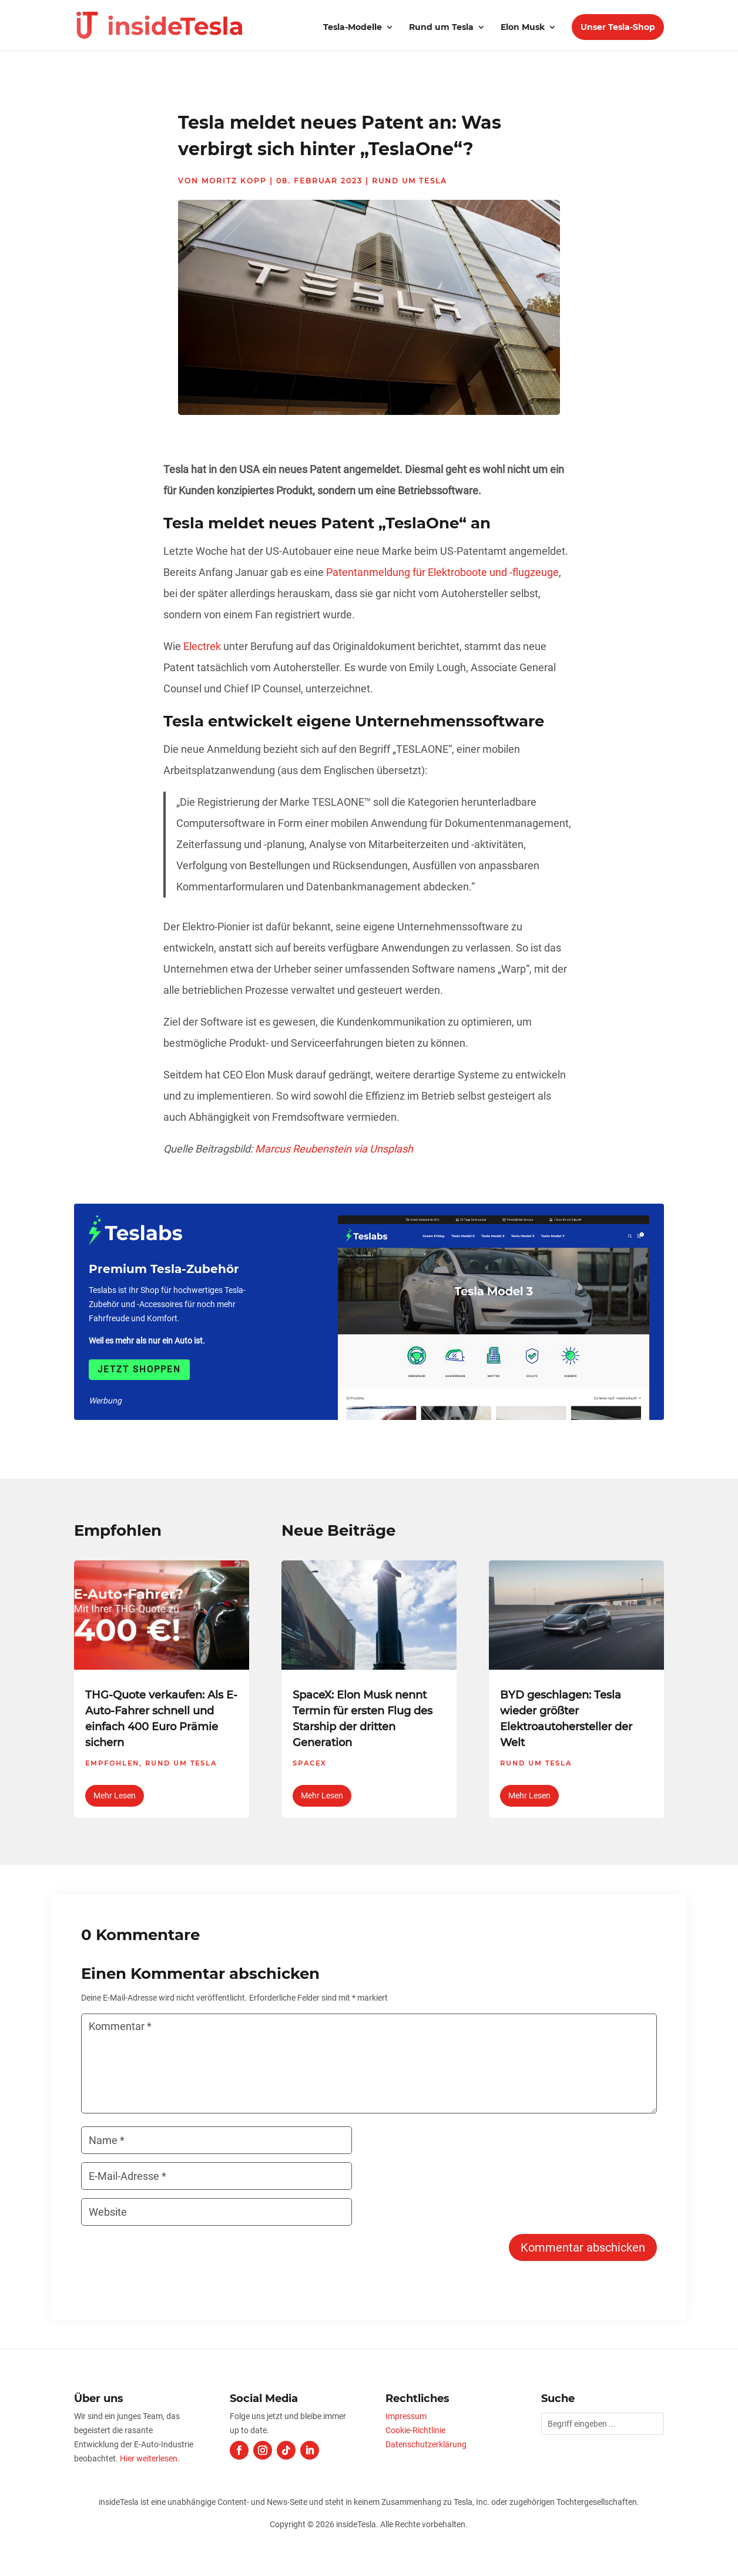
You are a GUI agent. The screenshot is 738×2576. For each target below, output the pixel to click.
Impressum (406, 2416)
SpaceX (309, 1763)
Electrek (202, 646)
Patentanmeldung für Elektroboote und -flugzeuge (442, 572)
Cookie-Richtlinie (415, 2430)
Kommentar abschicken (583, 2247)
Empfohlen (112, 1763)
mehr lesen (114, 1795)
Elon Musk (523, 27)
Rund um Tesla (441, 27)
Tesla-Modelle (352, 27)
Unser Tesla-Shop (618, 27)
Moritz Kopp (234, 180)
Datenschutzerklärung (426, 2444)
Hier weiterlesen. (150, 2458)
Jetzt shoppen (139, 1369)
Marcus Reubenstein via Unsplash (334, 1149)
